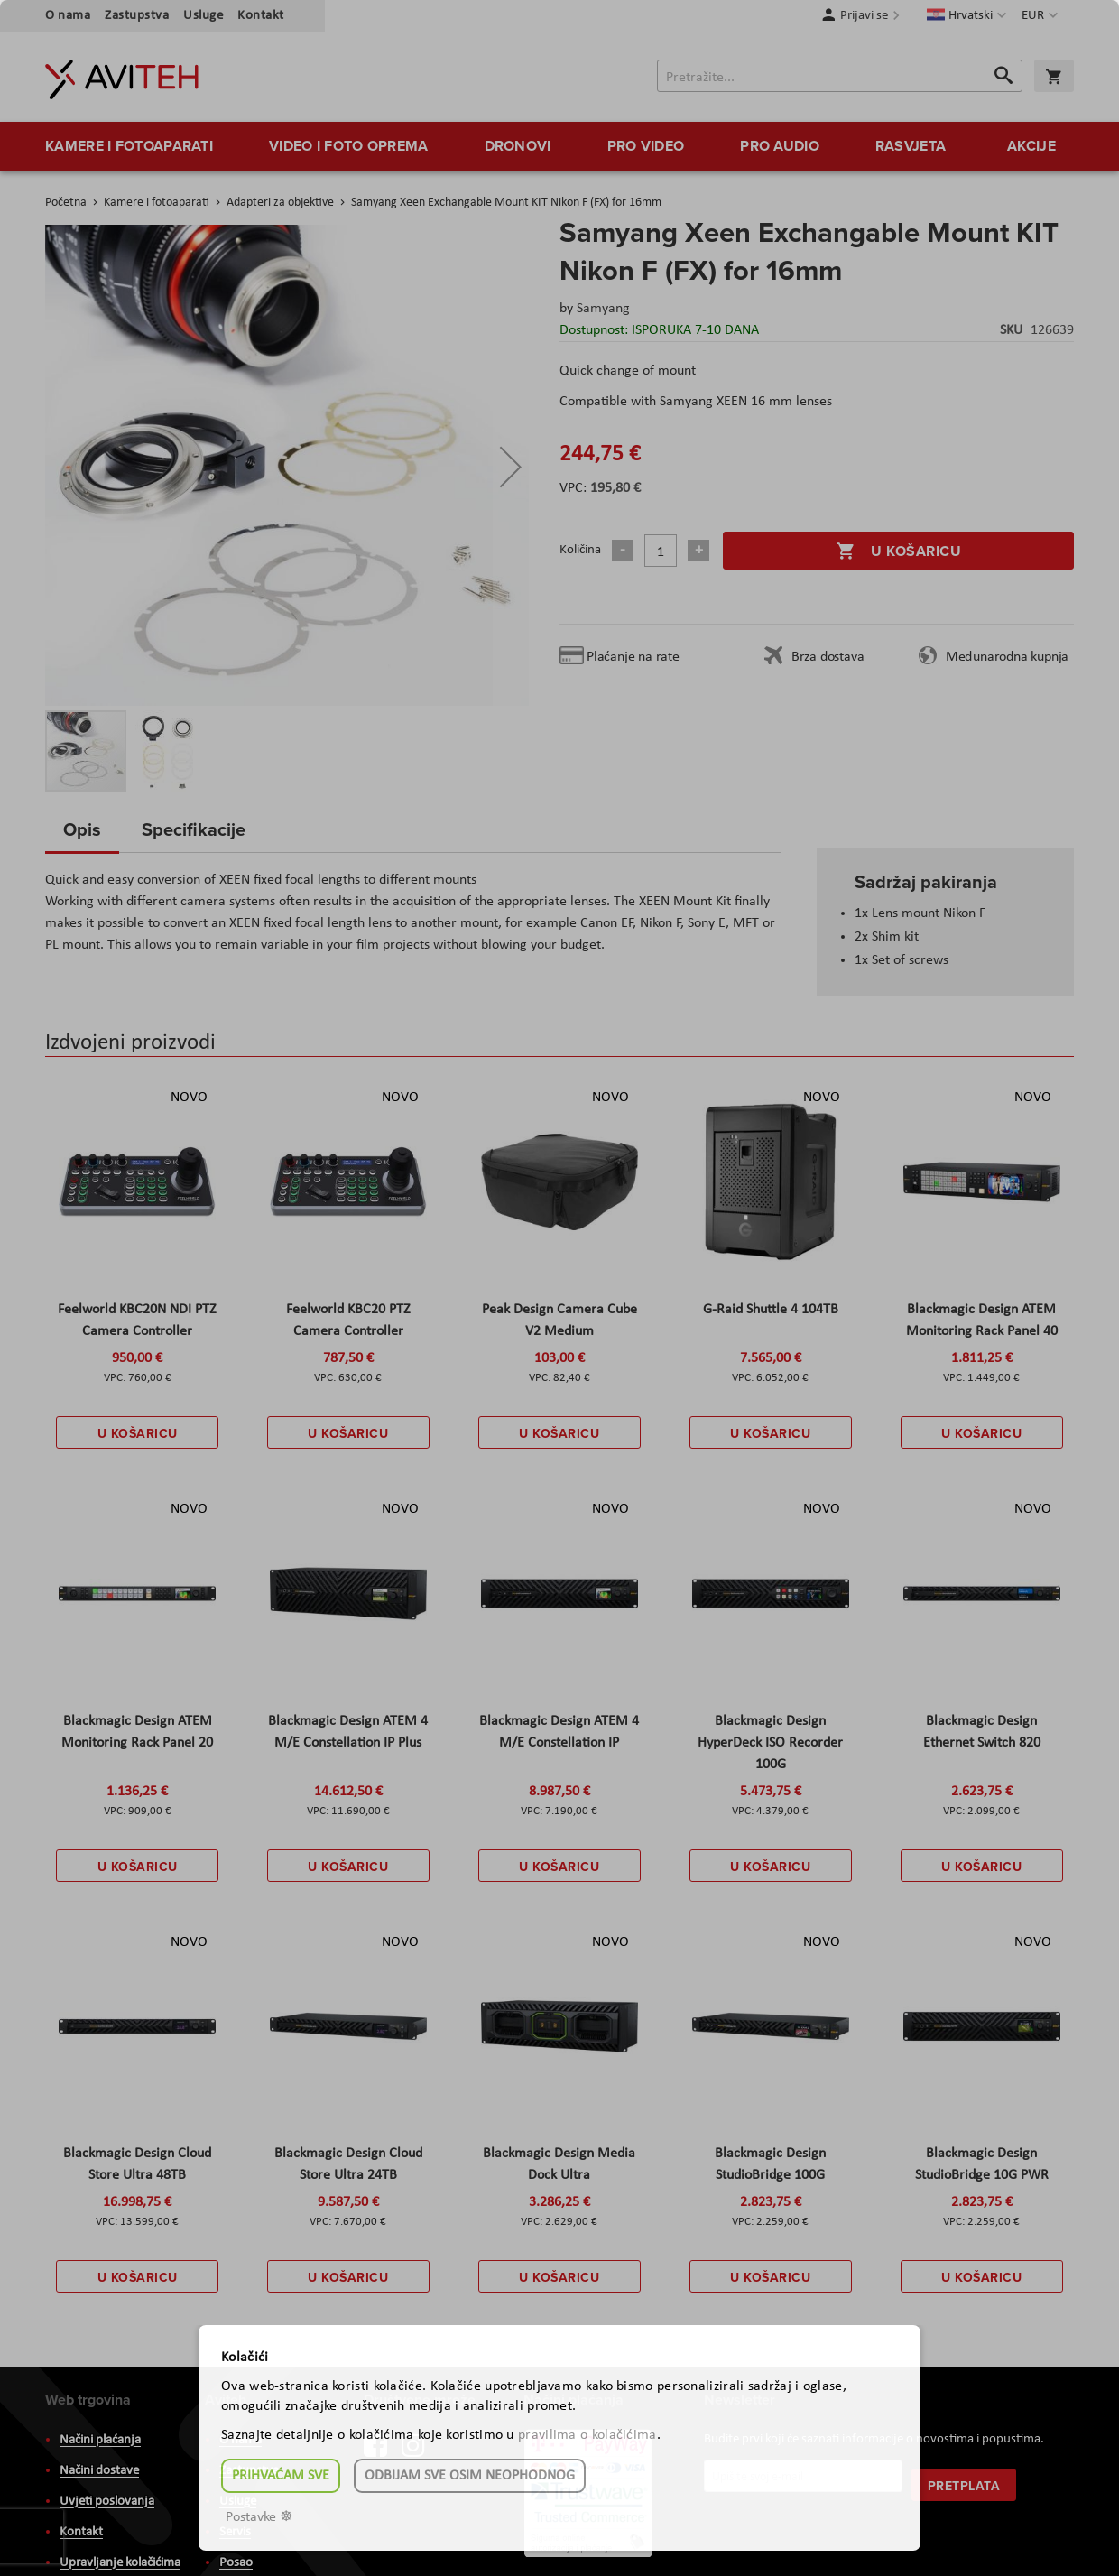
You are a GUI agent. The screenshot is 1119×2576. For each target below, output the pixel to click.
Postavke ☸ (259, 2517)
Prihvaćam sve (280, 2476)
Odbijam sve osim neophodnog (470, 2476)
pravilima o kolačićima (587, 2435)
